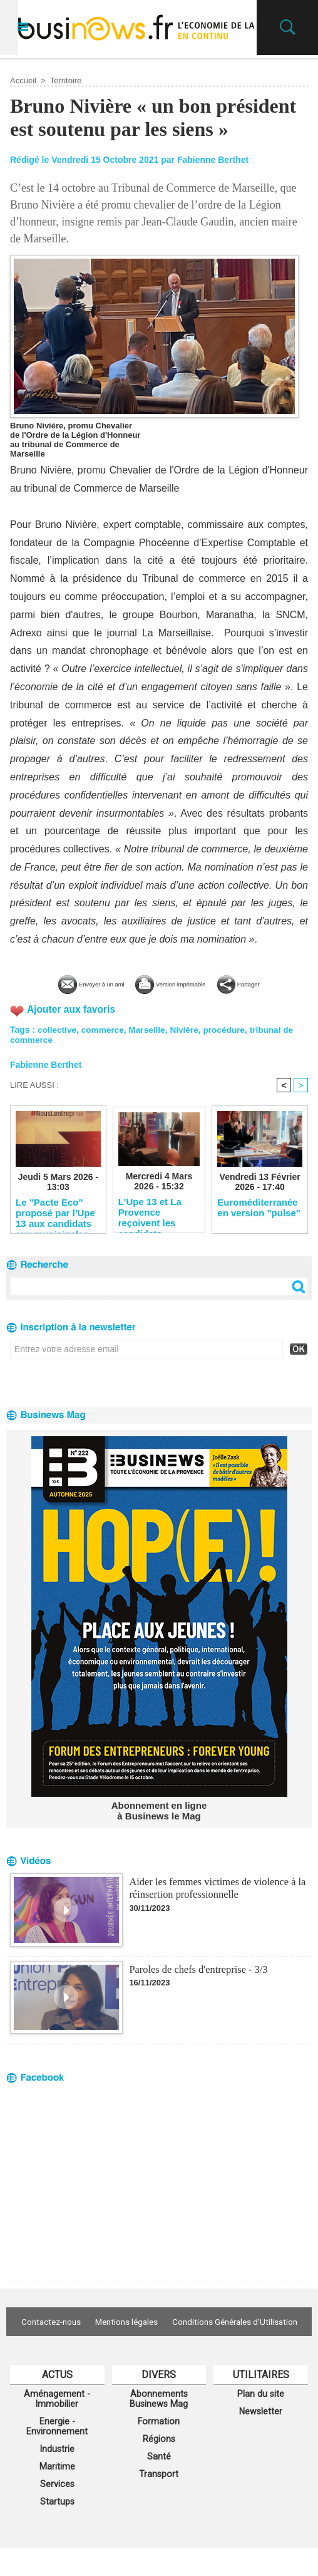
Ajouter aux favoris (72, 1008)
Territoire (66, 80)
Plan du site (261, 2412)
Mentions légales (200, 2322)
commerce (104, 1028)
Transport (159, 2499)
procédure (229, 1028)
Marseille (150, 1028)
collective (58, 1028)
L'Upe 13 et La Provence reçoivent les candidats (150, 1212)
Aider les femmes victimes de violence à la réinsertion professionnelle (215, 1887)
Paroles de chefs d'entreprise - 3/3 (196, 1968)
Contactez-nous (117, 2322)
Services (56, 2510)
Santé (159, 2480)
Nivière (188, 1028)
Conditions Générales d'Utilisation (159, 2340)
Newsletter (260, 2431)
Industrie (57, 2472)
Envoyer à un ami (65, 983)
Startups (56, 2529)
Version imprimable (178, 983)
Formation (159, 2442)
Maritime (57, 2491)
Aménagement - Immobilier (57, 2418)
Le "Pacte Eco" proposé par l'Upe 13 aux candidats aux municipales (55, 1213)
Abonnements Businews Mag (158, 2418)
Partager (274, 983)
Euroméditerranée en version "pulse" (258, 1208)
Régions (158, 2461)
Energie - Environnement (57, 2448)
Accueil (23, 80)
